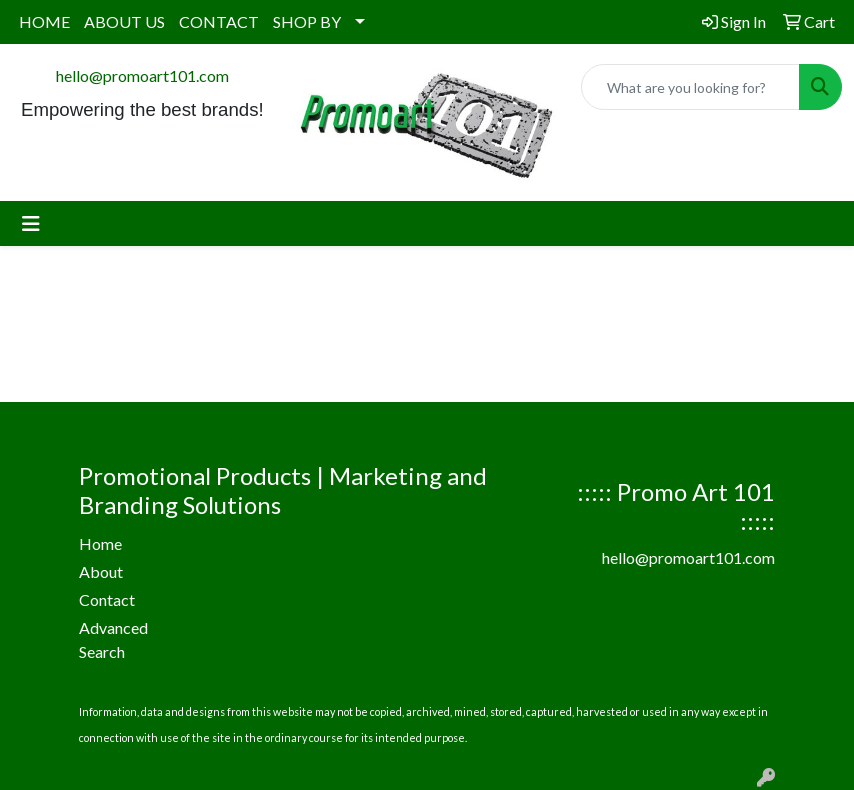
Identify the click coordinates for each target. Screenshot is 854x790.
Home (100, 543)
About (101, 571)
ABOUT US (124, 21)
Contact (107, 599)
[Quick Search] (690, 87)
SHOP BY (307, 21)
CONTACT (219, 21)
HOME (44, 21)
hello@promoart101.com (142, 75)
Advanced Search (113, 639)
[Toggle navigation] (31, 223)
